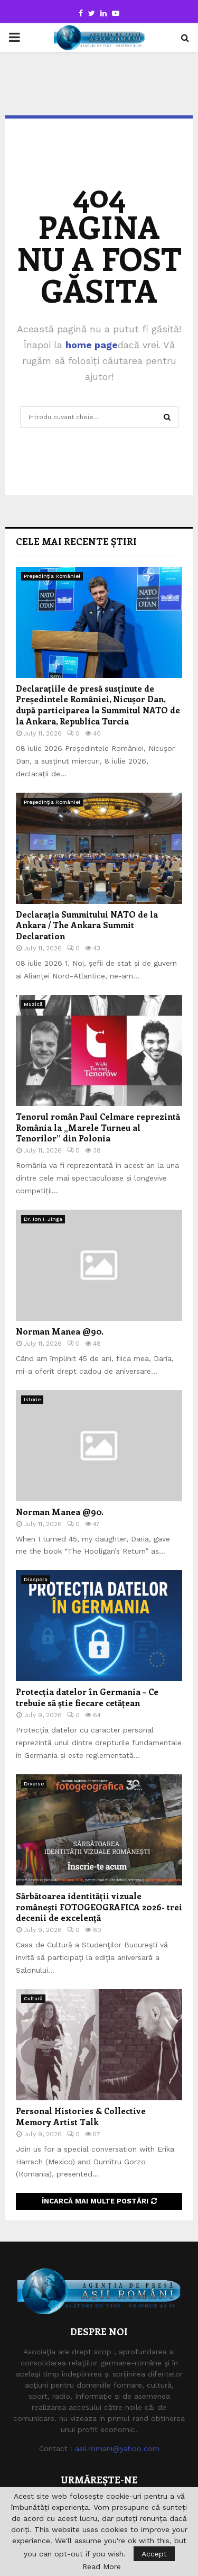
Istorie (32, 1399)
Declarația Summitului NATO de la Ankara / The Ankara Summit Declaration (87, 925)
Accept (154, 2554)
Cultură (33, 1998)
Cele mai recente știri (76, 541)
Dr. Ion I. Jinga (43, 1219)
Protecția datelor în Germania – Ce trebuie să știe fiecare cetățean (87, 1697)
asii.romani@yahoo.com (117, 2448)
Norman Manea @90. (59, 1331)
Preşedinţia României (52, 576)
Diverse (34, 1783)
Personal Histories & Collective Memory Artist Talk (81, 2116)
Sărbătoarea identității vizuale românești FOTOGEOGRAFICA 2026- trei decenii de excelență (99, 1907)
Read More (101, 2566)
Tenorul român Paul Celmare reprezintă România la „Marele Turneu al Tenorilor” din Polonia (98, 1127)
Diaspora (36, 1579)
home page (91, 344)
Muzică (33, 1004)
